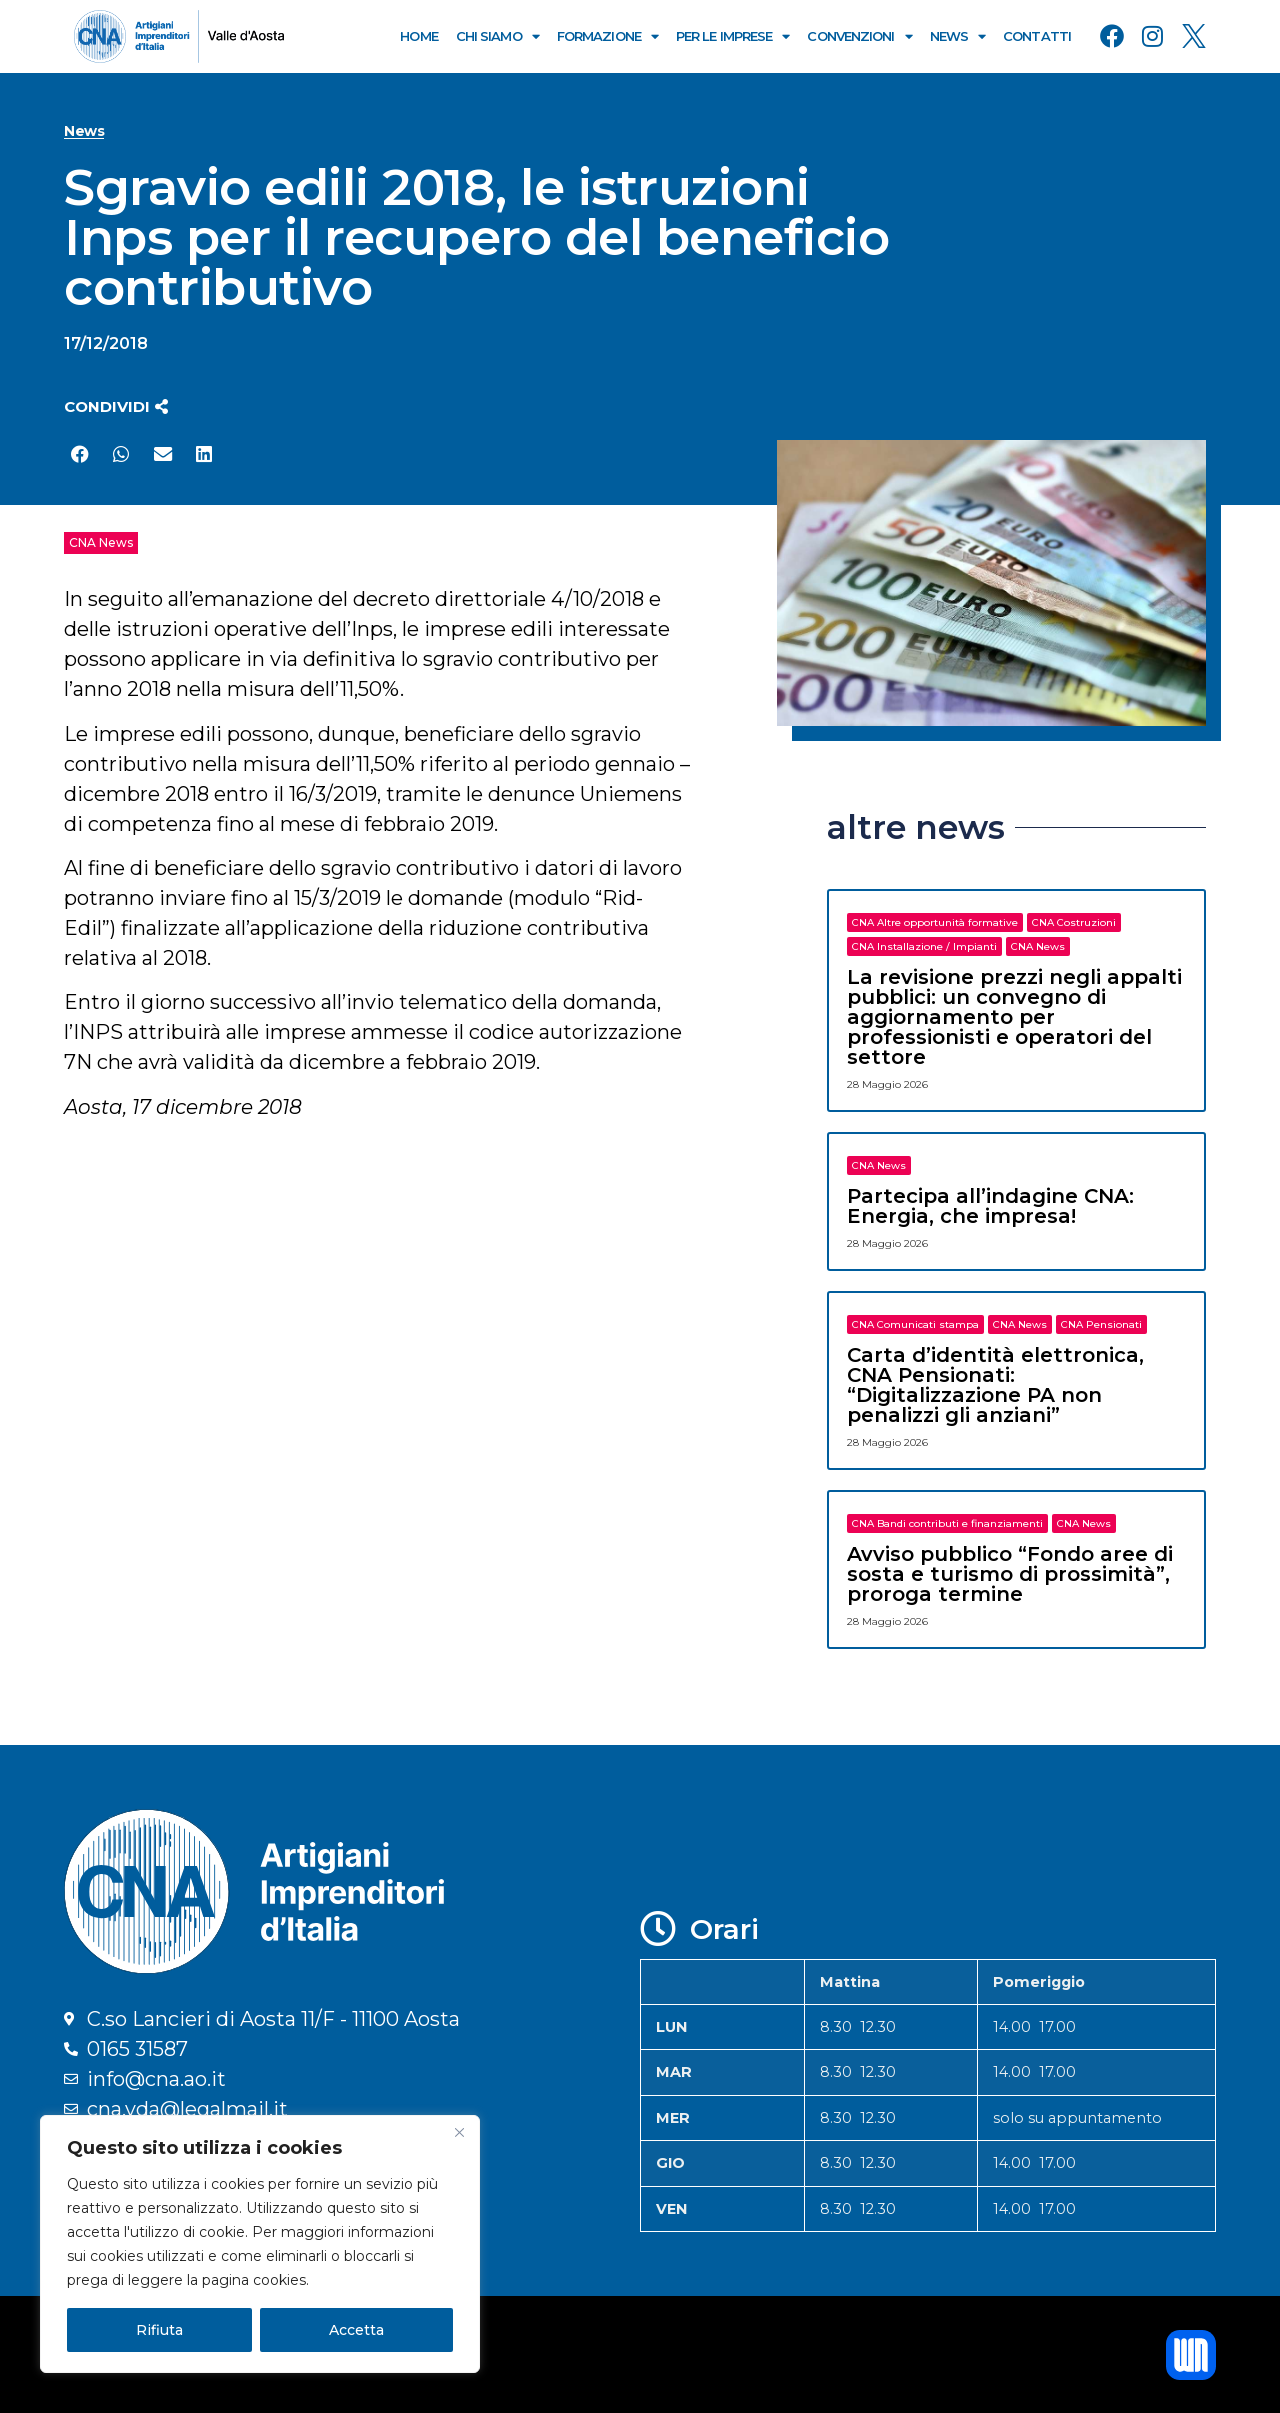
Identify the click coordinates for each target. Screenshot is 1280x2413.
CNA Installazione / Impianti (924, 946)
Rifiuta (159, 2330)
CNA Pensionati (1101, 1324)
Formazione (607, 36)
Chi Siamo (497, 36)
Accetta (356, 2330)
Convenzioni (859, 36)
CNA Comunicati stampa (915, 1324)
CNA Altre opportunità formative (935, 922)
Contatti (1037, 36)
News (958, 36)
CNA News (101, 542)
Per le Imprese (733, 36)
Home (418, 36)
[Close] (459, 2132)
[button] (116, 406)
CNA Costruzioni (1074, 922)
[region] (260, 2244)
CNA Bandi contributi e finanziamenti (947, 1523)
